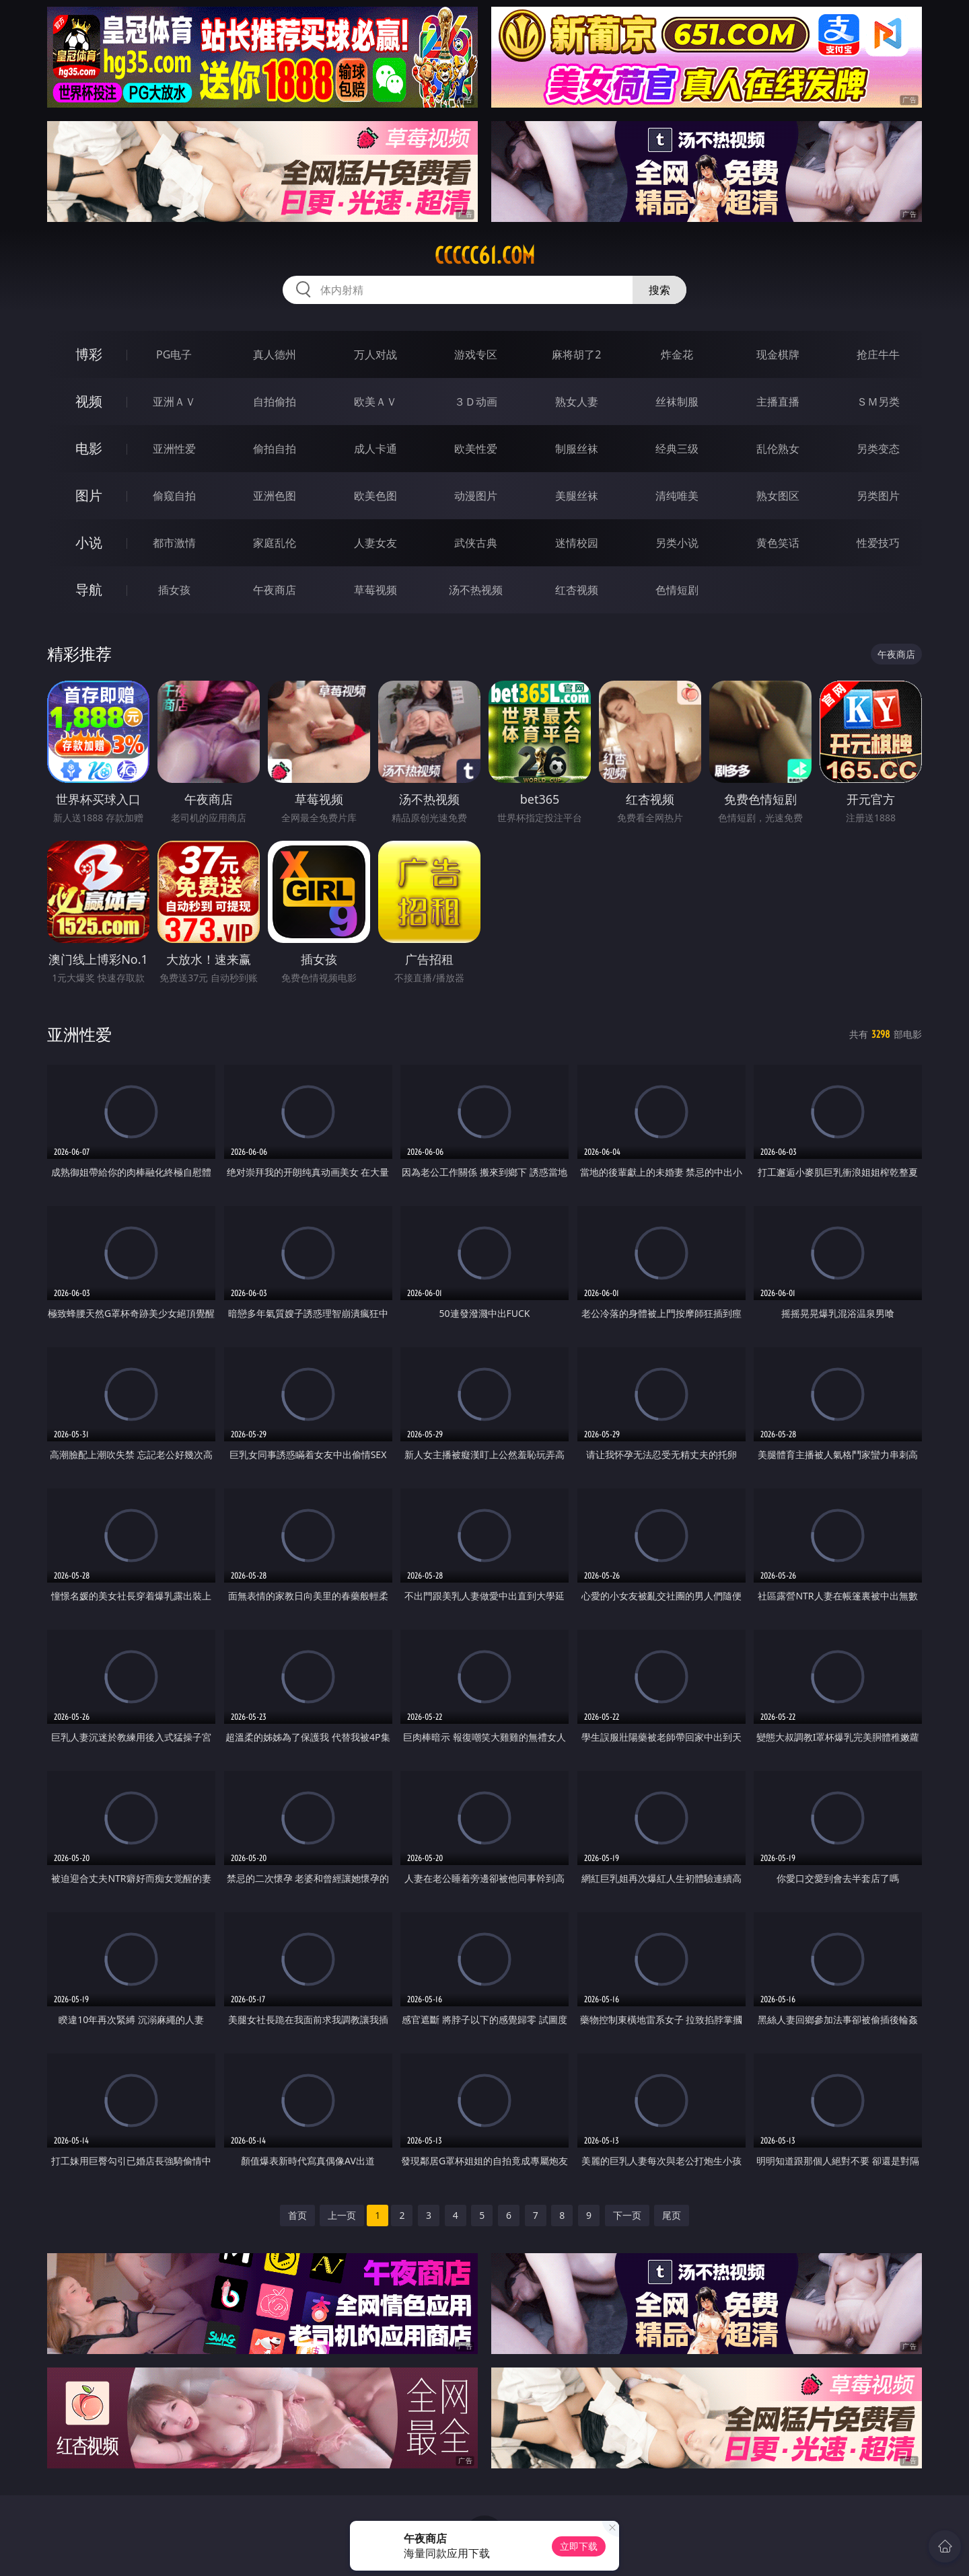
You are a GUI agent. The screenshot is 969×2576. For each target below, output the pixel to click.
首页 (297, 2215)
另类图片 (878, 495)
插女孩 (174, 589)
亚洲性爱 (174, 448)
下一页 (627, 2215)
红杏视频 (576, 589)
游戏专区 (475, 354)
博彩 (88, 354)
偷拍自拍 (274, 448)
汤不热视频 (476, 589)
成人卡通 (375, 448)
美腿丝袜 (576, 495)
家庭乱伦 (274, 542)
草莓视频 (375, 589)
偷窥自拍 (174, 495)
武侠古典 (475, 542)
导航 (88, 589)
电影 (88, 448)
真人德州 (274, 354)
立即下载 (579, 2546)
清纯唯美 (676, 495)
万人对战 (375, 354)
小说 (88, 542)
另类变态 (878, 448)
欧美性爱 (475, 448)
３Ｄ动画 (475, 401)
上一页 (342, 2215)
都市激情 (174, 542)
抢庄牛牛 (878, 354)
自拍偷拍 (274, 401)
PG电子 (174, 354)
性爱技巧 (878, 542)
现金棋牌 (777, 354)
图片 (88, 495)
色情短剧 (676, 589)
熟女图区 (777, 495)
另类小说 (676, 542)
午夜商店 (274, 589)
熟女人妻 (576, 401)
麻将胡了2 (576, 354)
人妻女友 (375, 542)
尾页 (671, 2215)
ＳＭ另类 (878, 401)
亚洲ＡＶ (174, 401)
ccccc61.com (485, 255)
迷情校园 (576, 542)
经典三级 (676, 448)
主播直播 (777, 401)
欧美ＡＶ (375, 401)
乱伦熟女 (777, 448)
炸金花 (677, 354)
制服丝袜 (576, 448)
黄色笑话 (777, 542)
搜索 (659, 289)
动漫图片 (475, 495)
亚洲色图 (274, 495)
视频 (88, 401)
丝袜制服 (676, 401)
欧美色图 (375, 495)
